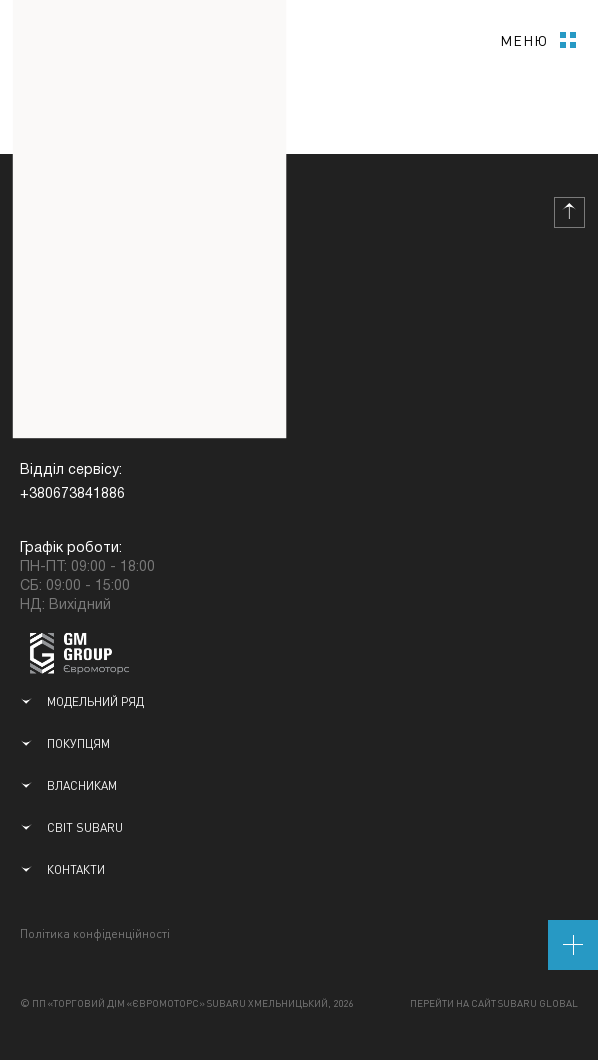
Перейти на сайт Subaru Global (494, 1003)
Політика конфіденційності (95, 933)
